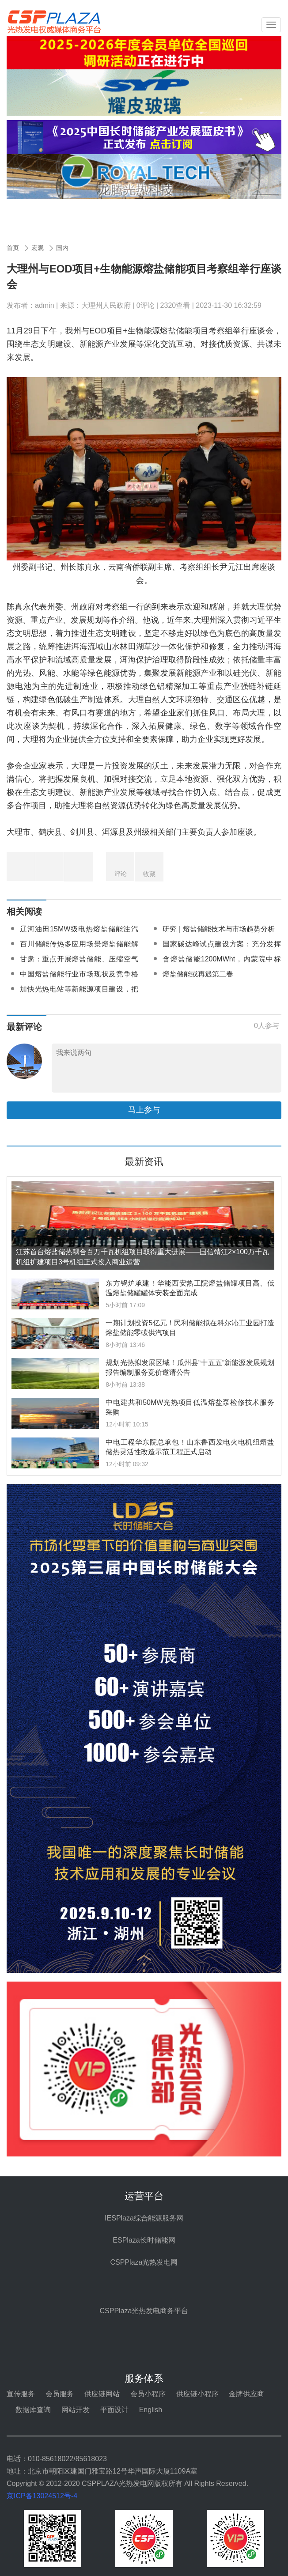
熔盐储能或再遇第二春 (198, 974)
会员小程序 (148, 2394)
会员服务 (59, 2394)
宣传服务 (21, 2394)
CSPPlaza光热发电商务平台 (144, 2311)
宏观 (37, 247)
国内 (62, 247)
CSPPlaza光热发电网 (144, 2262)
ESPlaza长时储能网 (144, 2240)
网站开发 (75, 2409)
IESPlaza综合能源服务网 (144, 2218)
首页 (13, 247)
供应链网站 (102, 2394)
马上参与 (144, 1109)
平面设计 (114, 2409)
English (150, 2409)
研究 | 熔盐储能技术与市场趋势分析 (218, 929)
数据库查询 (33, 2409)
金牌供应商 (246, 2394)
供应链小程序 (197, 2394)
